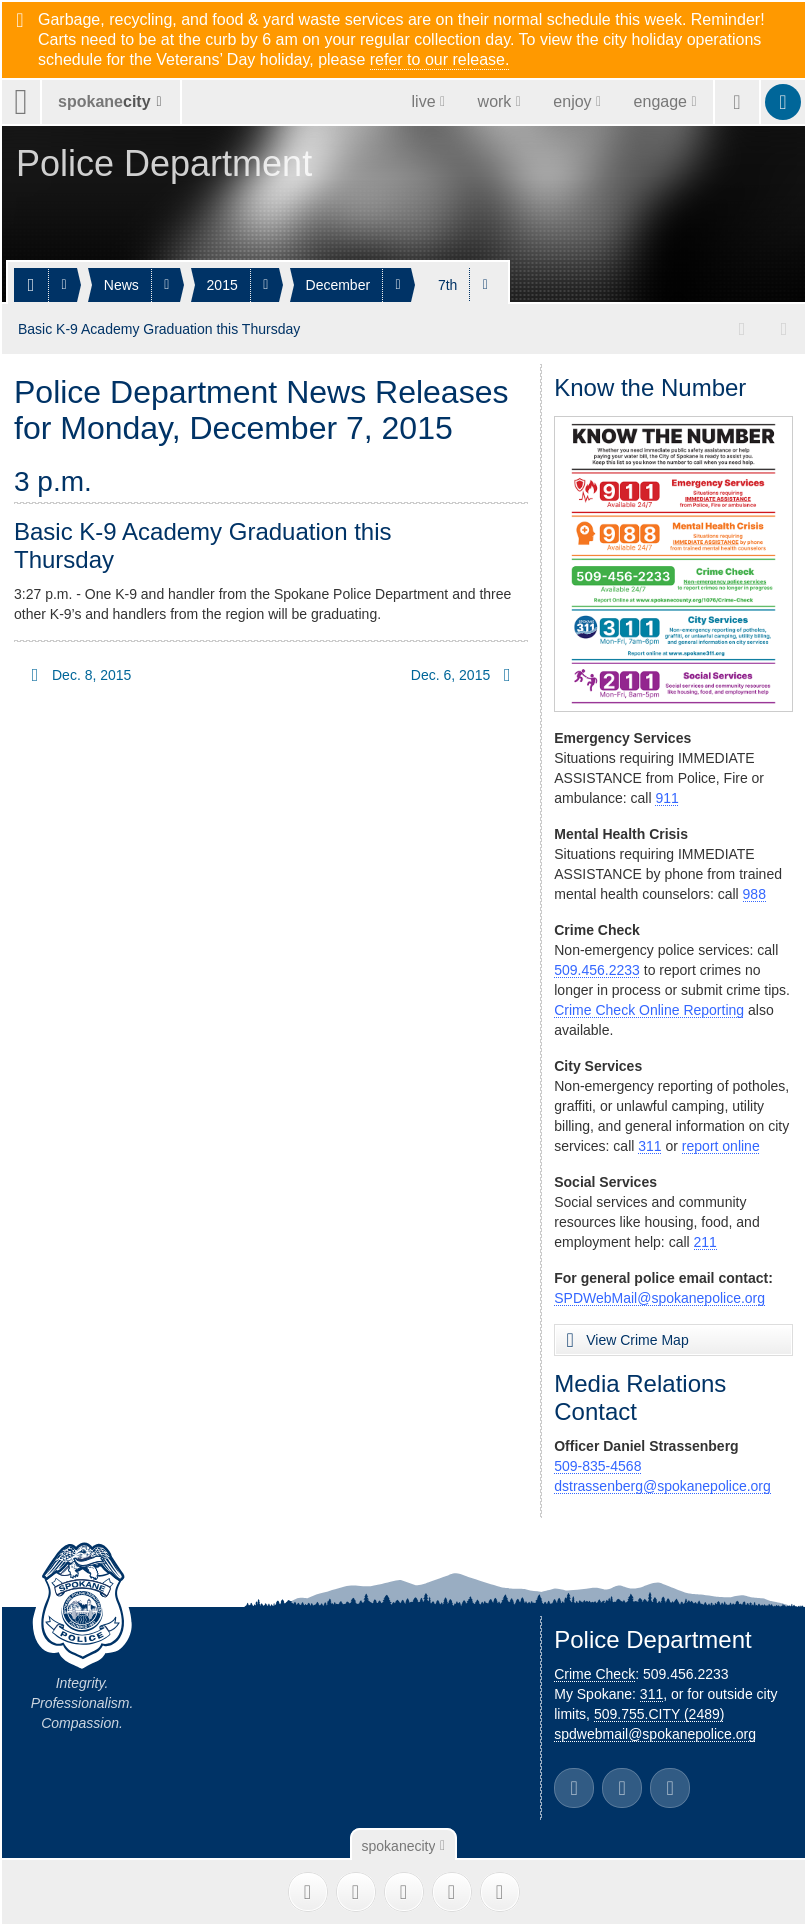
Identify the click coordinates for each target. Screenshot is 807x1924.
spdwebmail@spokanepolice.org (655, 1731)
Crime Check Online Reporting (649, 1007)
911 (666, 795)
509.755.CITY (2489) (659, 1711)
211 (705, 1239)
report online (721, 1143)
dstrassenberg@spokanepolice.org (662, 1483)
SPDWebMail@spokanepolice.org (659, 1295)
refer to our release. (440, 60)
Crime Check (594, 1671)
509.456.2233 (597, 967)
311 (649, 1143)
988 (754, 891)
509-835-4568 (597, 1463)
